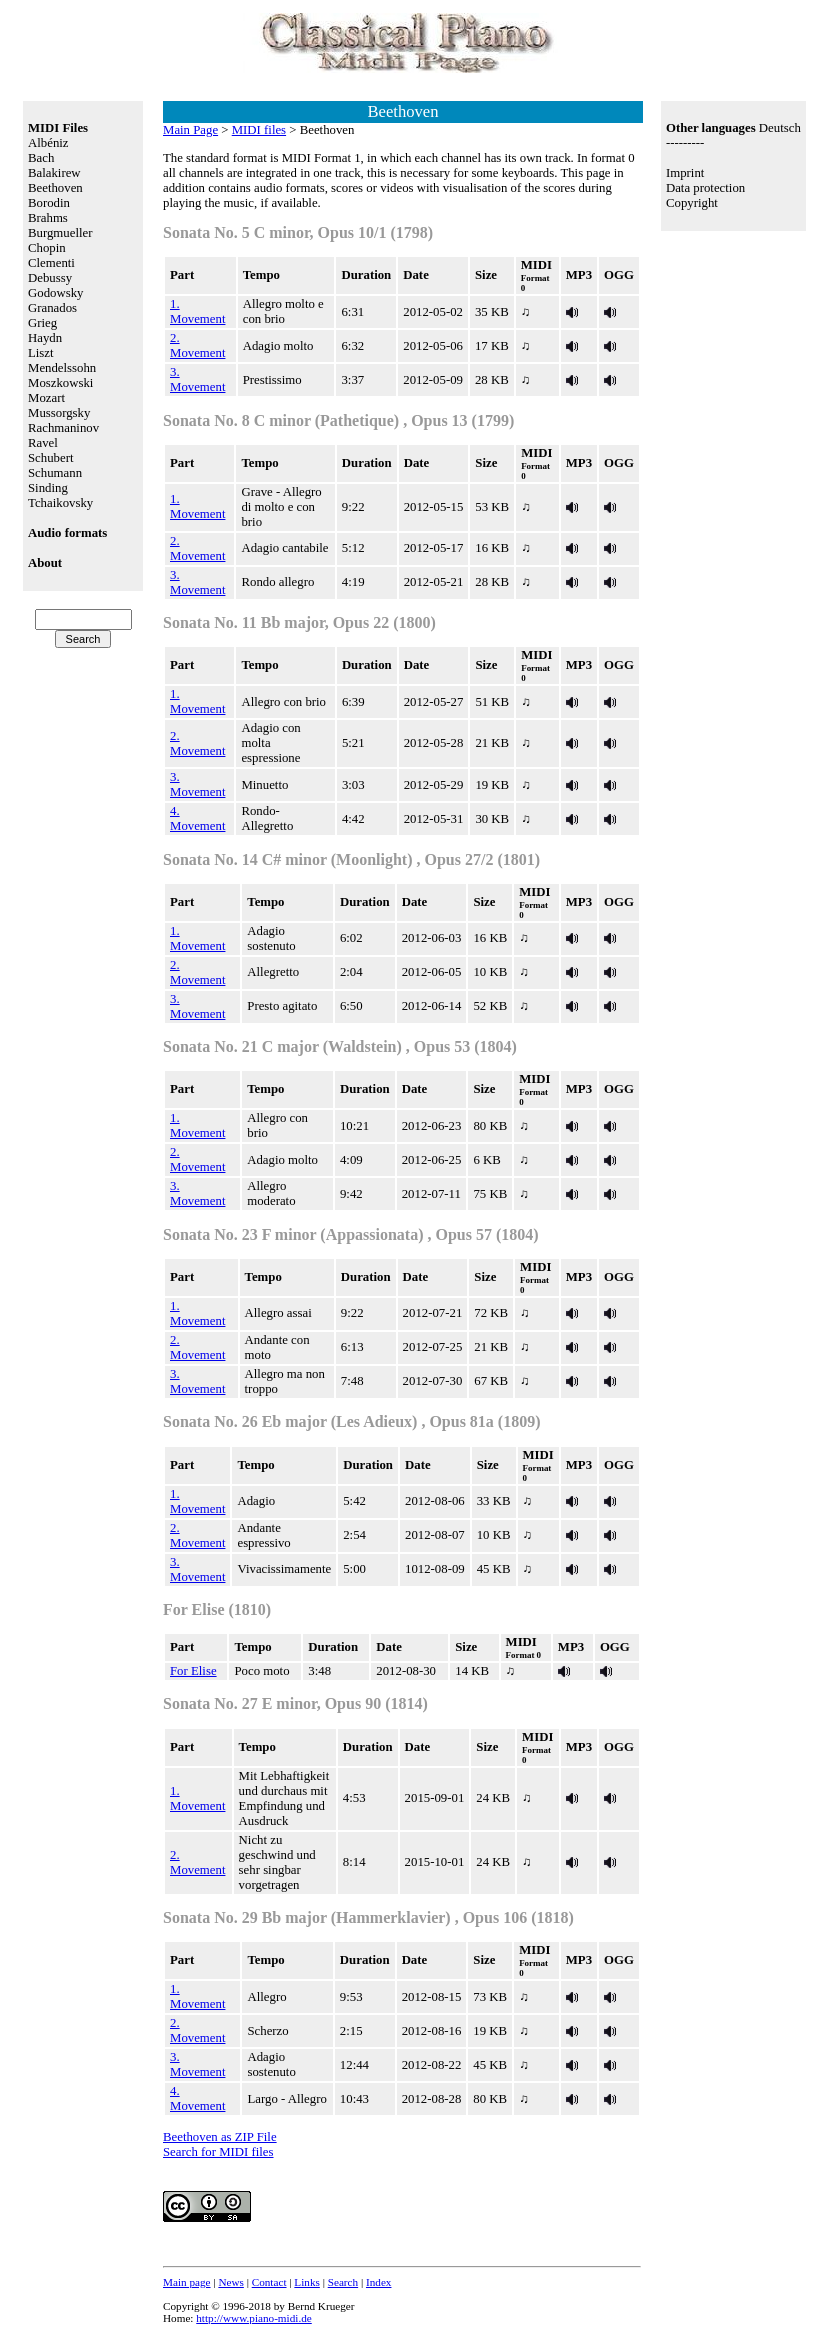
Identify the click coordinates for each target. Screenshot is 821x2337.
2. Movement (197, 345)
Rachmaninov (63, 428)
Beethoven (55, 188)
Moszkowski (60, 383)
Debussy (50, 278)
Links (306, 2282)
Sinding (48, 488)
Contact (269, 2282)
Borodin (49, 203)
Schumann (55, 473)
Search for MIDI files (218, 2152)
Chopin (47, 248)
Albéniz (48, 143)
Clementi (51, 263)
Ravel (43, 443)
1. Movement (197, 311)
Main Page (190, 130)
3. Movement (197, 379)
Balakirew (54, 173)
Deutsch (780, 128)
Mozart (46, 398)
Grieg (42, 323)
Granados (52, 308)
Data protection (705, 188)
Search (343, 2282)
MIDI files (259, 130)
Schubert (51, 458)
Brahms (48, 218)
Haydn (45, 338)
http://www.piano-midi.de (254, 2318)
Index (378, 2282)
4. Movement (197, 818)
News (230, 2282)
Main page (187, 2282)
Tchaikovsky (60, 503)
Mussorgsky (59, 413)
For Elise (193, 1671)
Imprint (685, 173)
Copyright (692, 203)
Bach (41, 158)
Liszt (41, 353)
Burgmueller (60, 233)
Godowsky (55, 293)
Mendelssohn (62, 368)
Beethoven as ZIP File (220, 2137)
